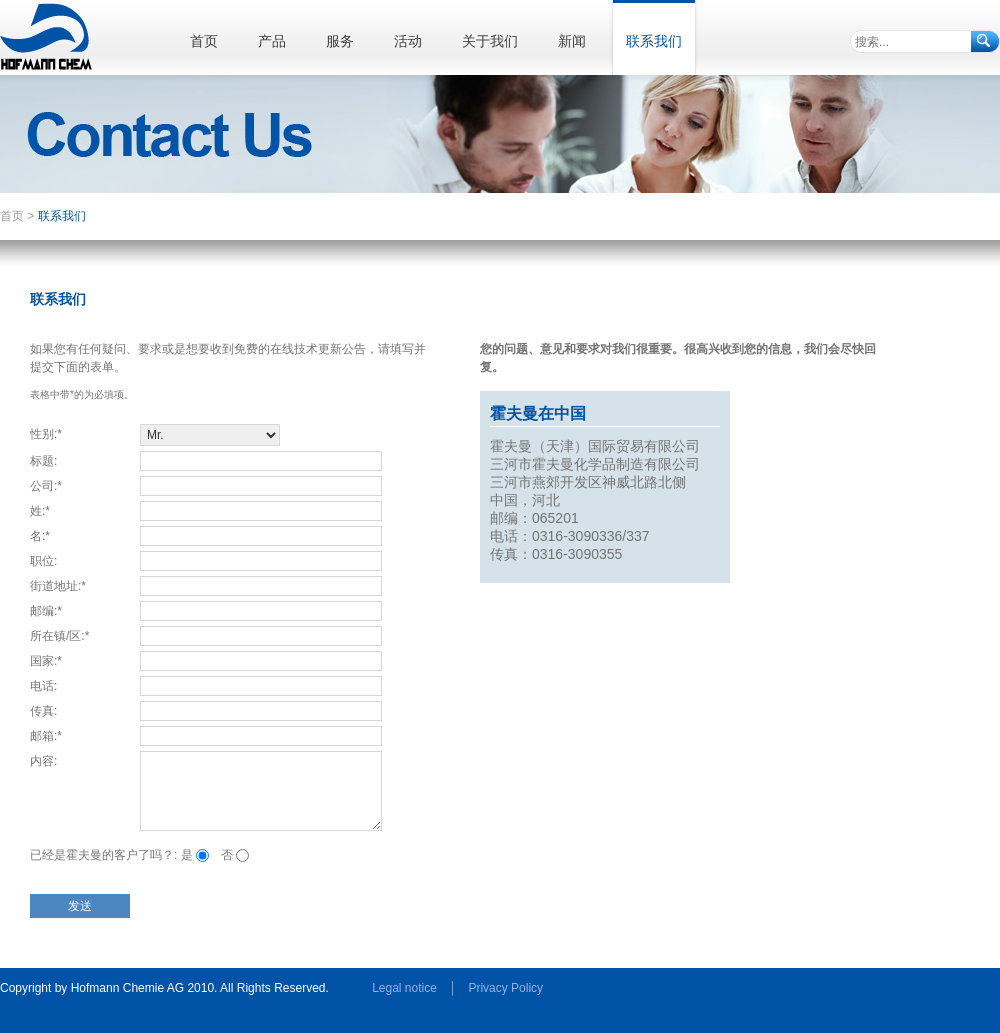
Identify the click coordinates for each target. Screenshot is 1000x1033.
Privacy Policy (505, 988)
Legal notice (404, 988)
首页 (12, 216)
